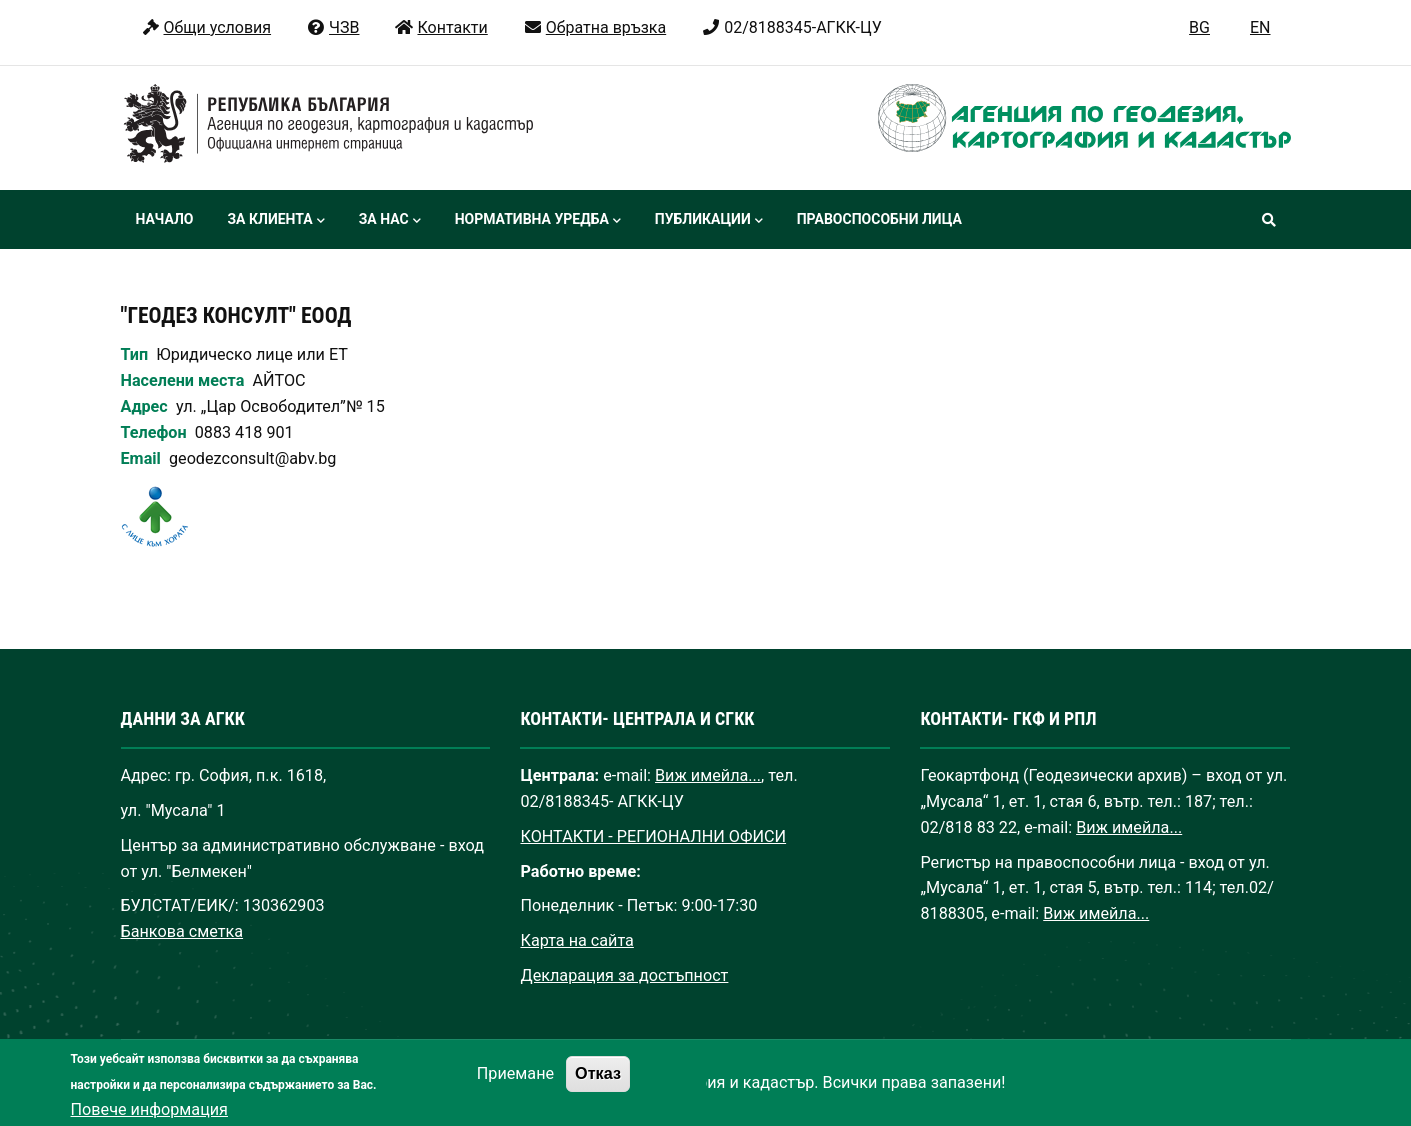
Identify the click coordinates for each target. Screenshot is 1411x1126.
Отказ (598, 1087)
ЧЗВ (332, 27)
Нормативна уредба (538, 221)
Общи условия (206, 27)
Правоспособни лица (879, 219)
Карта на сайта (576, 940)
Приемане (515, 1087)
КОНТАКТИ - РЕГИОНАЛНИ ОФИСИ (653, 836)
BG (1199, 27)
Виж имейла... (708, 775)
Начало (165, 219)
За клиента (275, 221)
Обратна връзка (594, 27)
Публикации (709, 221)
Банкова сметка (182, 931)
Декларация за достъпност (624, 975)
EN (1260, 27)
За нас (390, 221)
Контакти (440, 27)
